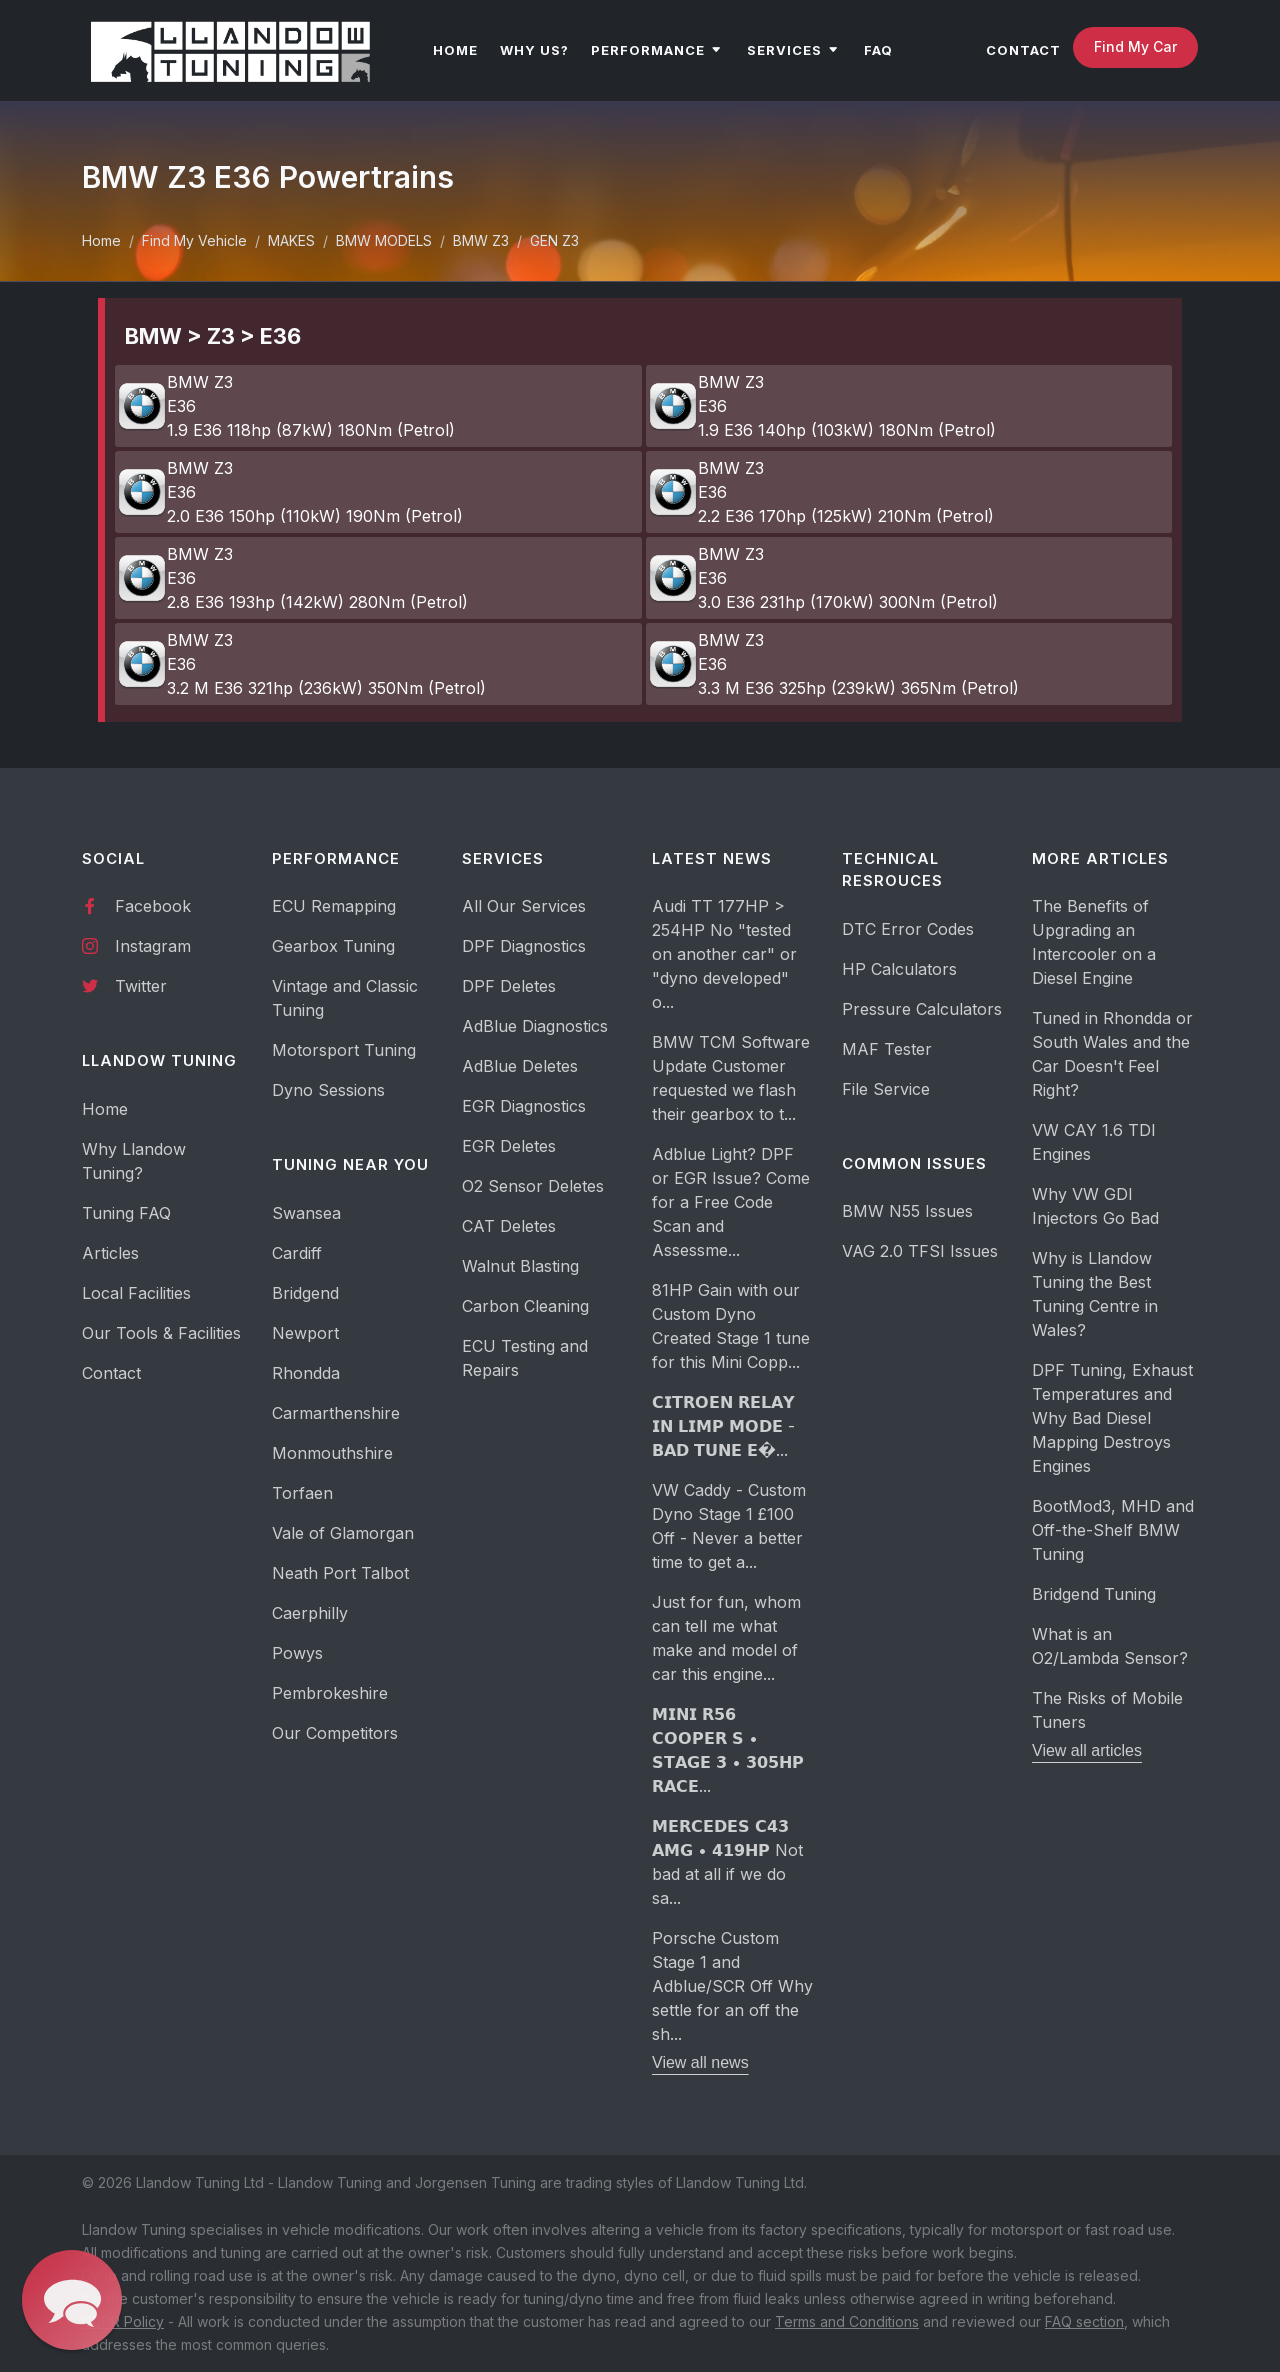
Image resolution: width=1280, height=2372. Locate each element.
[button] (72, 2300)
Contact (111, 1373)
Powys (297, 1653)
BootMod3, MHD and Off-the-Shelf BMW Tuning (1113, 1530)
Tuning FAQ (126, 1213)
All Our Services (524, 906)
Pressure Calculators (922, 1009)
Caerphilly (310, 1613)
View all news (700, 2062)
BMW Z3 (481, 240)
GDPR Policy (123, 2321)
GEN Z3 (554, 240)
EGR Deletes (509, 1146)
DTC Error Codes (908, 929)
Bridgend (305, 1293)
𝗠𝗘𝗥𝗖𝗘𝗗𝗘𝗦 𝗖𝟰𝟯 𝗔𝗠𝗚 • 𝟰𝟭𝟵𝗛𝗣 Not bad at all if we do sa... (727, 1862)
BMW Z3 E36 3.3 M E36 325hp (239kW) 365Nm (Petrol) (833, 664)
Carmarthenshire (336, 1413)
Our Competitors (335, 1733)
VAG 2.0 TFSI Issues (920, 1251)
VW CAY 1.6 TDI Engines (1094, 1142)
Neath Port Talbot (340, 1573)
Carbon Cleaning (525, 1306)
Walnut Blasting (520, 1266)
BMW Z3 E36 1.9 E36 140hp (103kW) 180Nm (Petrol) (822, 406)
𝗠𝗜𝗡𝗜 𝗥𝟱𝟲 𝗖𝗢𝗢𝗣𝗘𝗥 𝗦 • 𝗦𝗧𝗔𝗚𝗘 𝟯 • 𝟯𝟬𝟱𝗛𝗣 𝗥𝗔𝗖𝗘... (728, 1750)
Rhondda (306, 1373)
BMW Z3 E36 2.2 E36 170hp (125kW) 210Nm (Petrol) (821, 492)
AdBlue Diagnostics (535, 1026)
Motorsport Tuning (344, 1050)
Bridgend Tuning (1094, 1594)
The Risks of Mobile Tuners (1107, 1710)
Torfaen (302, 1493)
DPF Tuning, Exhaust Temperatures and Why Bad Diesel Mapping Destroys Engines (1112, 1418)
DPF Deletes (509, 986)
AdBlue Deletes (520, 1066)
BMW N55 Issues (907, 1211)
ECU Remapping (334, 906)
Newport (305, 1333)
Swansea (306, 1213)
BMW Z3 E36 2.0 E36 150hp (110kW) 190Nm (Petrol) (290, 492)
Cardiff (297, 1253)
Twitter (124, 985)
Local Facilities (136, 1293)
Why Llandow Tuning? (134, 1161)
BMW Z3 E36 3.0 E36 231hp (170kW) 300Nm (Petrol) (823, 578)
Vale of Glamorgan (343, 1533)
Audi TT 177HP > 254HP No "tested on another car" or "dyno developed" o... (724, 954)
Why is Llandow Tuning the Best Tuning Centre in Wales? (1095, 1294)
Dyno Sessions (328, 1090)
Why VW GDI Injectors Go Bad (1095, 1206)
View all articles (1087, 1750)
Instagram (136, 945)
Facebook (136, 905)
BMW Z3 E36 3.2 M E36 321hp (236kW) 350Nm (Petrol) (301, 664)
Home (101, 240)
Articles (110, 1253)
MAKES (291, 240)
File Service (886, 1089)
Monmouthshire (332, 1453)
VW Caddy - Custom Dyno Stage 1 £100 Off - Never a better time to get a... (729, 1526)
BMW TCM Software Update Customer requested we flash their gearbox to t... (731, 1078)
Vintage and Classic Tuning (345, 998)
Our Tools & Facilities (161, 1333)
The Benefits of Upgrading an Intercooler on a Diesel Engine (1094, 942)
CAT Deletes (509, 1226)
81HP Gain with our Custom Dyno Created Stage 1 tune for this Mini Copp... (731, 1326)
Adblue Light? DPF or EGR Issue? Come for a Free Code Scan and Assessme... (731, 1202)
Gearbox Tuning (333, 946)
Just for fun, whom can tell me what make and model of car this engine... (726, 1638)
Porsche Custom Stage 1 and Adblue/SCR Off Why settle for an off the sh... (732, 1986)
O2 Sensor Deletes (533, 1186)
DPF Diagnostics (524, 946)
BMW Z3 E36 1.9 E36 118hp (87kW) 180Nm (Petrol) (286, 406)
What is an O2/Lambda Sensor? (1110, 1646)
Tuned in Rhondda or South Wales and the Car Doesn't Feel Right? (1112, 1054)
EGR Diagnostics (524, 1106)
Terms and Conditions (847, 2321)
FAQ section (1084, 2321)
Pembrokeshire (330, 1693)
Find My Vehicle (194, 240)
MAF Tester (887, 1049)
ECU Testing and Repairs (525, 1358)
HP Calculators (899, 969)
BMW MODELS (384, 240)
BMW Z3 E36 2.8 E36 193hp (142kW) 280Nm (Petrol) (292, 578)
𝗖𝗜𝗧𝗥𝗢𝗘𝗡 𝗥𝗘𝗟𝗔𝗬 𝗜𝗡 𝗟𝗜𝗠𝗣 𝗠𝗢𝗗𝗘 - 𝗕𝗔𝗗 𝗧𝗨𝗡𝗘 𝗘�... (723, 1426)
